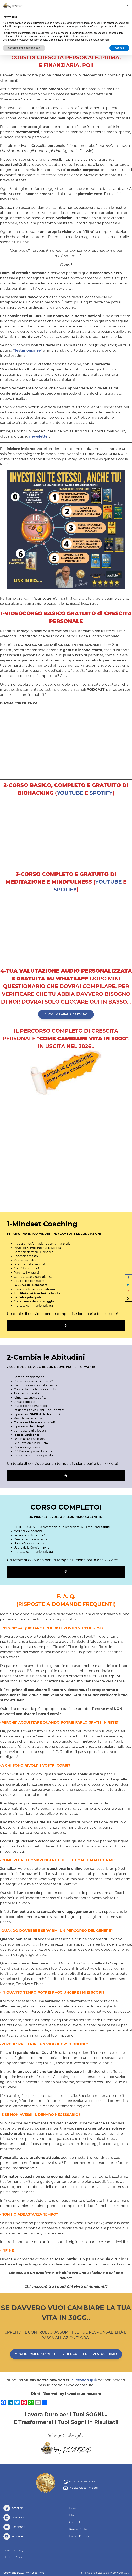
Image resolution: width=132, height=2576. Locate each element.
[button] (127, 5)
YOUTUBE (70, 793)
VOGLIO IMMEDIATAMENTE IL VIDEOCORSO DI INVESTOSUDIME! (66, 2354)
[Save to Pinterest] (128, 1291)
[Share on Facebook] (128, 1277)
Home (73, 2508)
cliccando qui (84, 2380)
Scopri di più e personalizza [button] (24, 47)
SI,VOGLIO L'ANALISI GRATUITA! (66, 1014)
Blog (72, 2515)
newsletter (39, 436)
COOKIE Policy (12, 2556)
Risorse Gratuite (80, 2528)
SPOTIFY (101, 793)
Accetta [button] (119, 47)
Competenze (78, 2522)
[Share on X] (128, 1298)
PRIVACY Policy (12, 2549)
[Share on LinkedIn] (128, 1284)
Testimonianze (27, 350)
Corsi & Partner (79, 2535)
